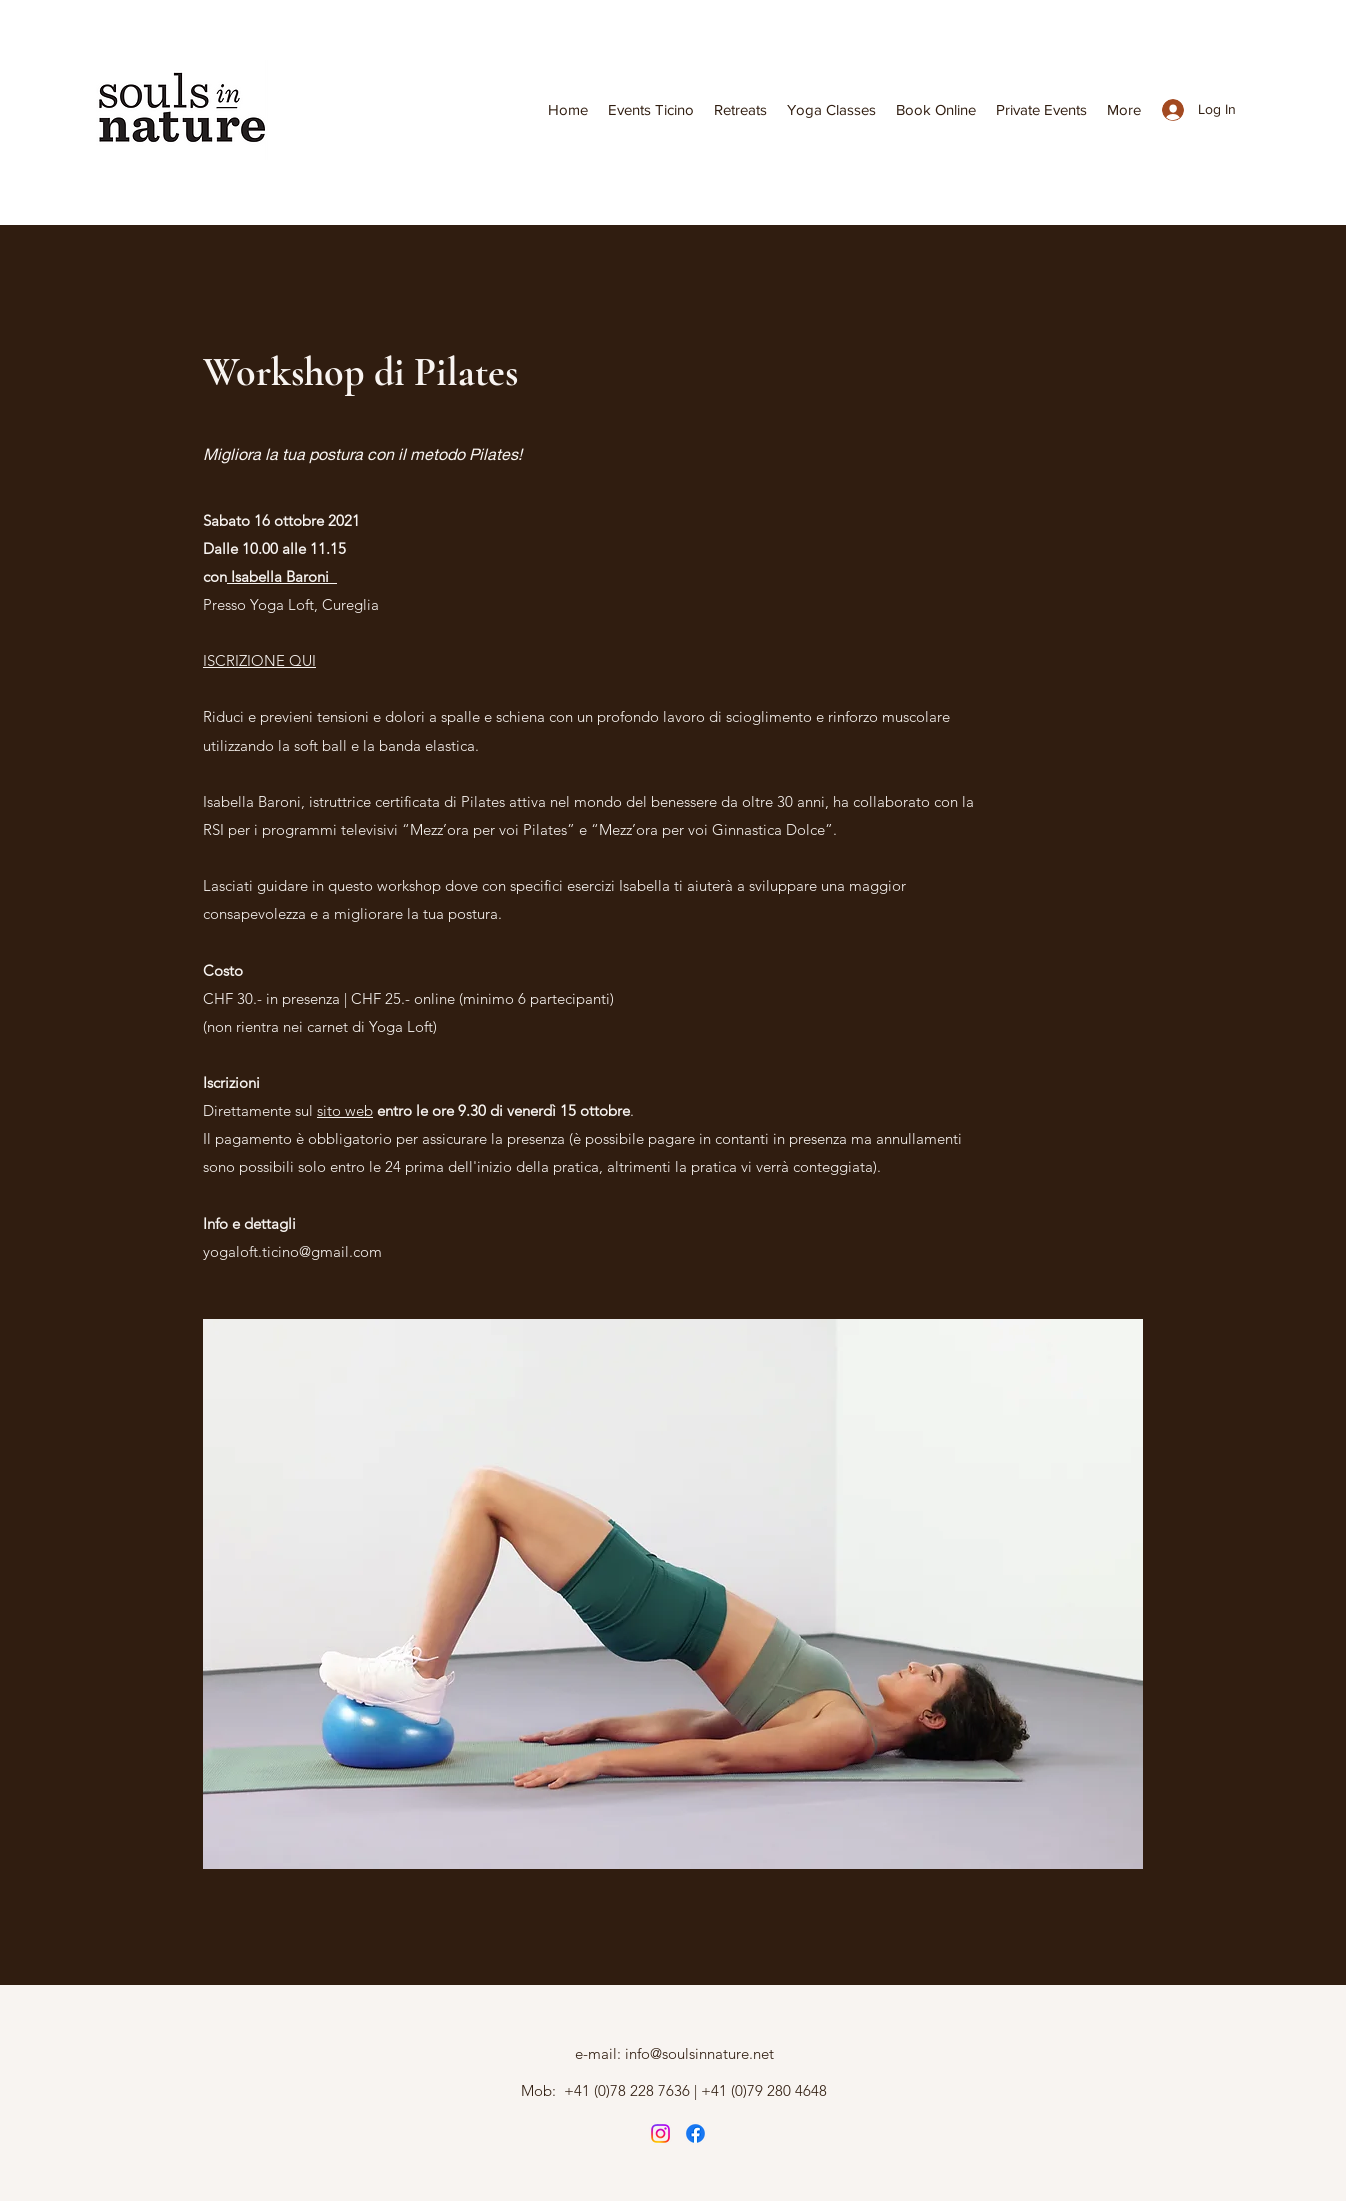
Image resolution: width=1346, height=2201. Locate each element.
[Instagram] (660, 2133)
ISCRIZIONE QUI (259, 660)
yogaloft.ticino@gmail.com (292, 1251)
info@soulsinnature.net (699, 2053)
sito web (345, 1110)
